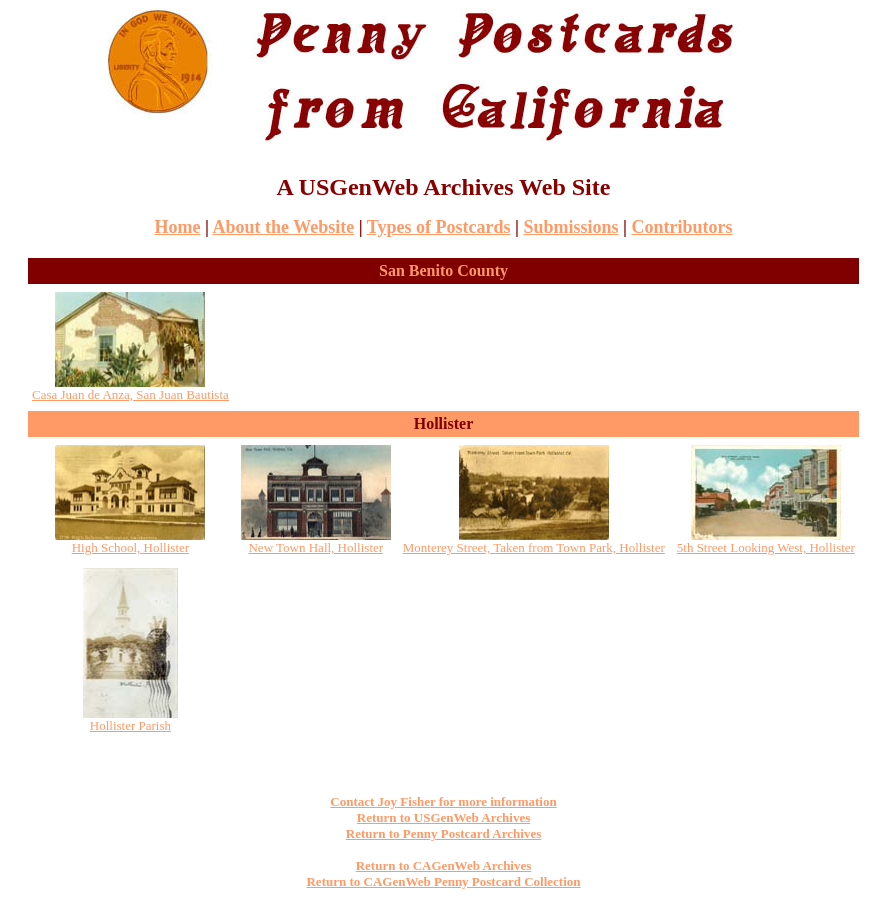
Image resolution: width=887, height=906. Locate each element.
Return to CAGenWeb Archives (444, 865)
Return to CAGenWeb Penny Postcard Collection (443, 881)
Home (178, 227)
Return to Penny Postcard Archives (443, 833)
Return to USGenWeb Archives (443, 817)
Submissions (570, 227)
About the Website (283, 227)
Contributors (681, 227)
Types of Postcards (439, 227)
